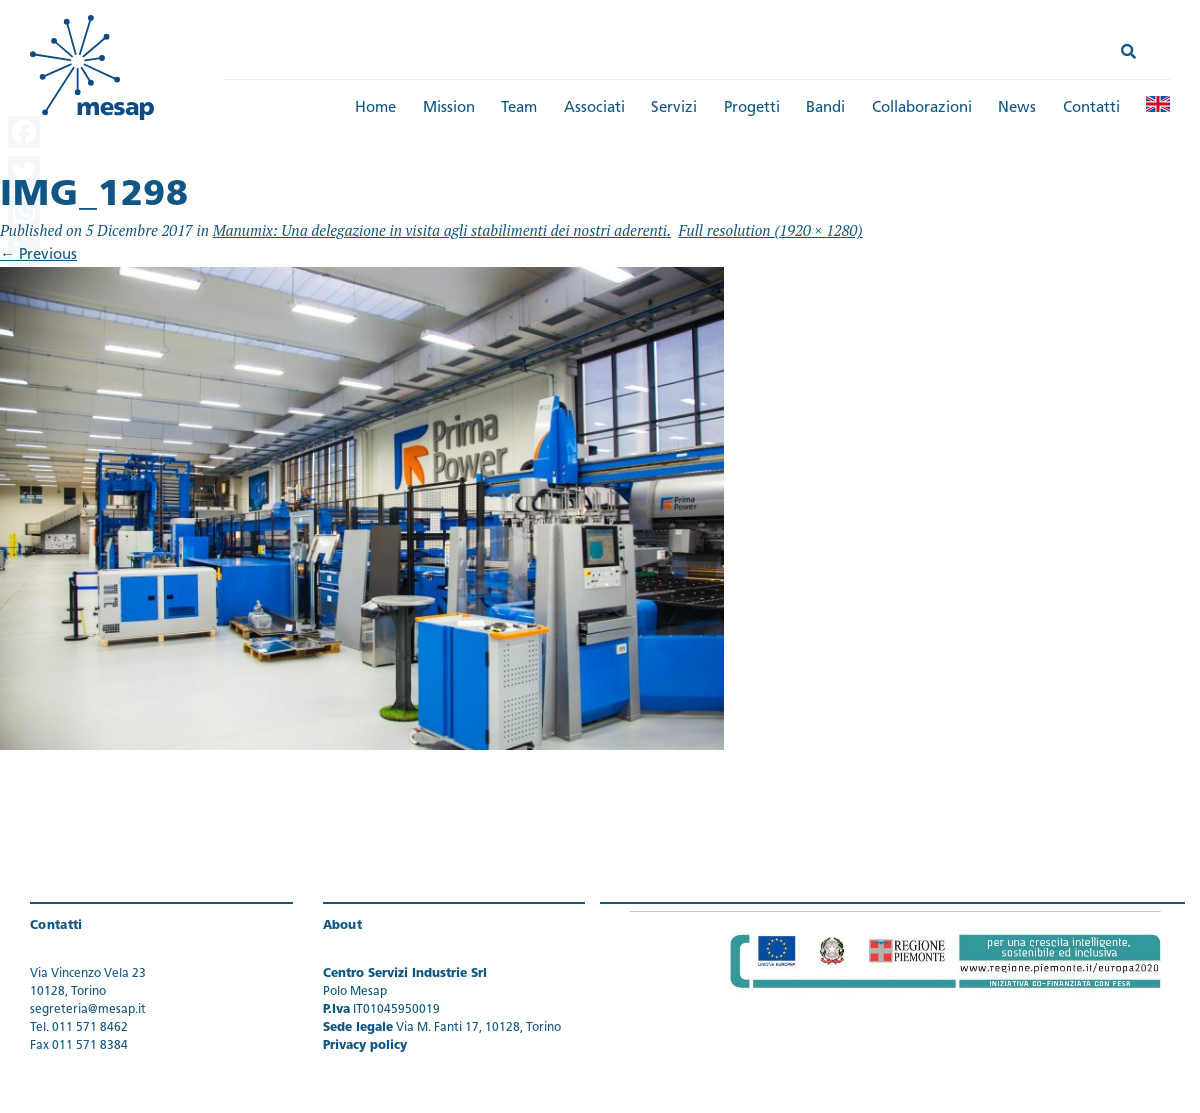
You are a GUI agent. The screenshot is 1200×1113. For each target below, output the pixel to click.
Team (519, 108)
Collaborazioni (922, 108)
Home (375, 108)
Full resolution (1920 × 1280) (771, 230)
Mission (449, 108)
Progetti (752, 108)
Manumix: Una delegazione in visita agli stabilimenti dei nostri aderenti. (442, 230)
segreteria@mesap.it (88, 1010)
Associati (594, 108)
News (1017, 108)
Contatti (1091, 108)
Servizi (674, 108)
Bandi (825, 108)
